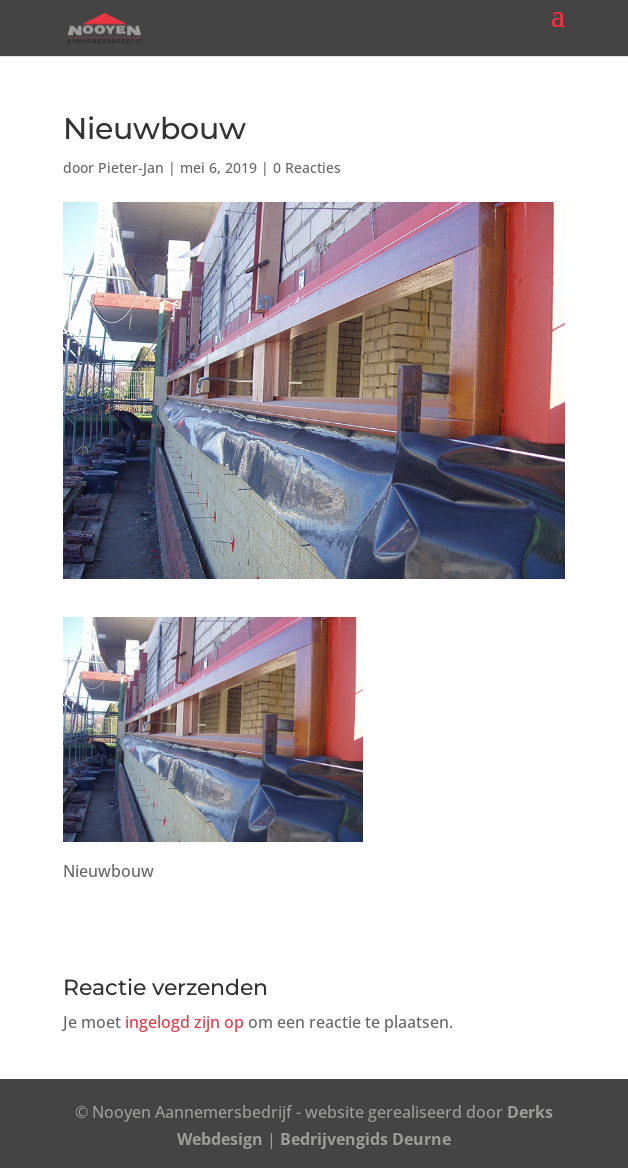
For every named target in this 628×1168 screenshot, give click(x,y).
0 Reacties (307, 167)
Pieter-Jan (131, 167)
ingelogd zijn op (184, 1022)
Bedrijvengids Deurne (365, 1139)
